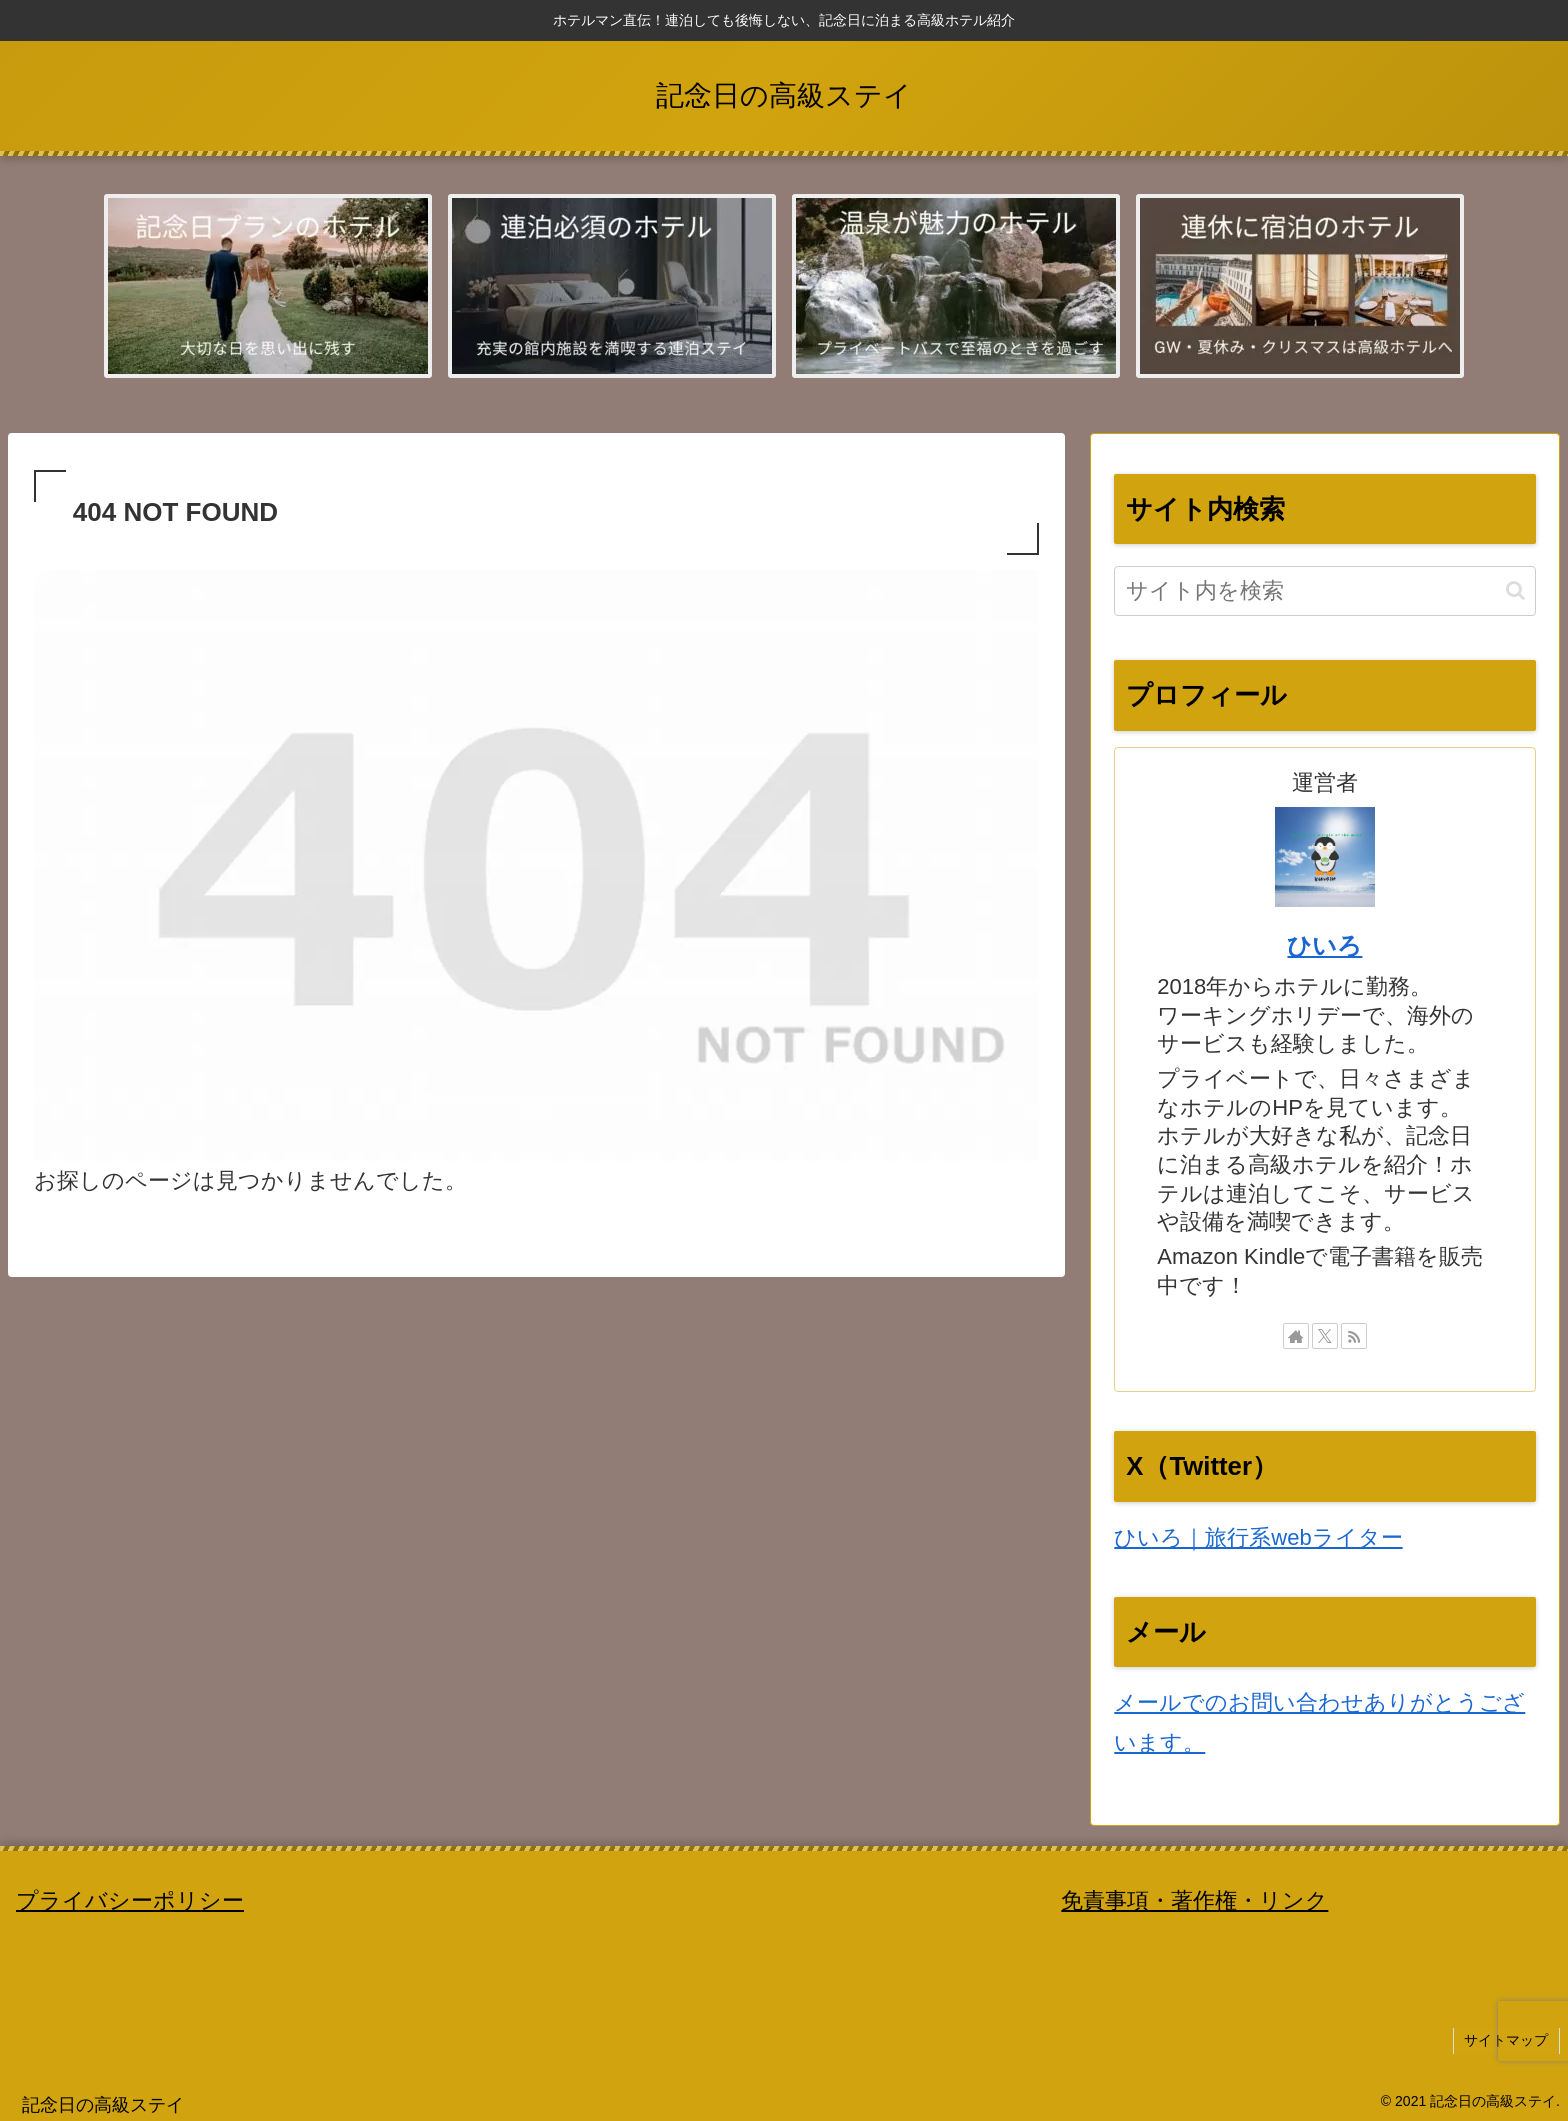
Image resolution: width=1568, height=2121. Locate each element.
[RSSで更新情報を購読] (1354, 1336)
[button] (1515, 590)
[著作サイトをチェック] (1296, 1336)
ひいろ (1324, 945)
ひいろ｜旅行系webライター (1258, 1537)
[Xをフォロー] (1325, 1336)
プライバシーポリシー (130, 1900)
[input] (1324, 591)
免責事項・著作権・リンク (1194, 1900)
